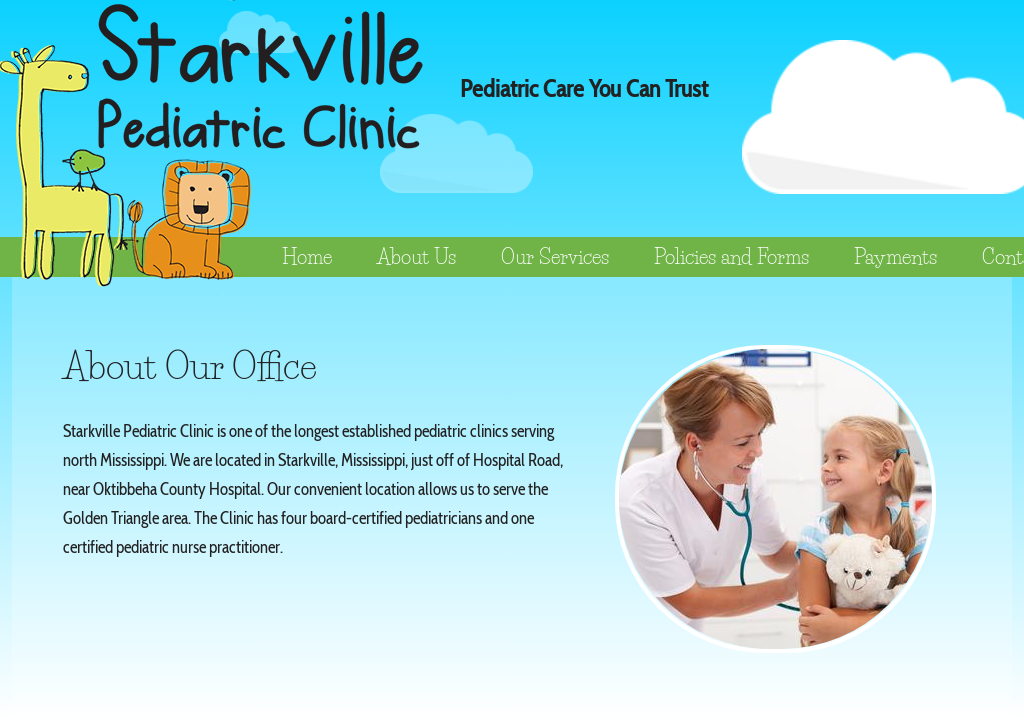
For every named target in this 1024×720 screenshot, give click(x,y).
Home (307, 257)
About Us (416, 257)
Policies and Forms (731, 257)
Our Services (555, 257)
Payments (895, 257)
